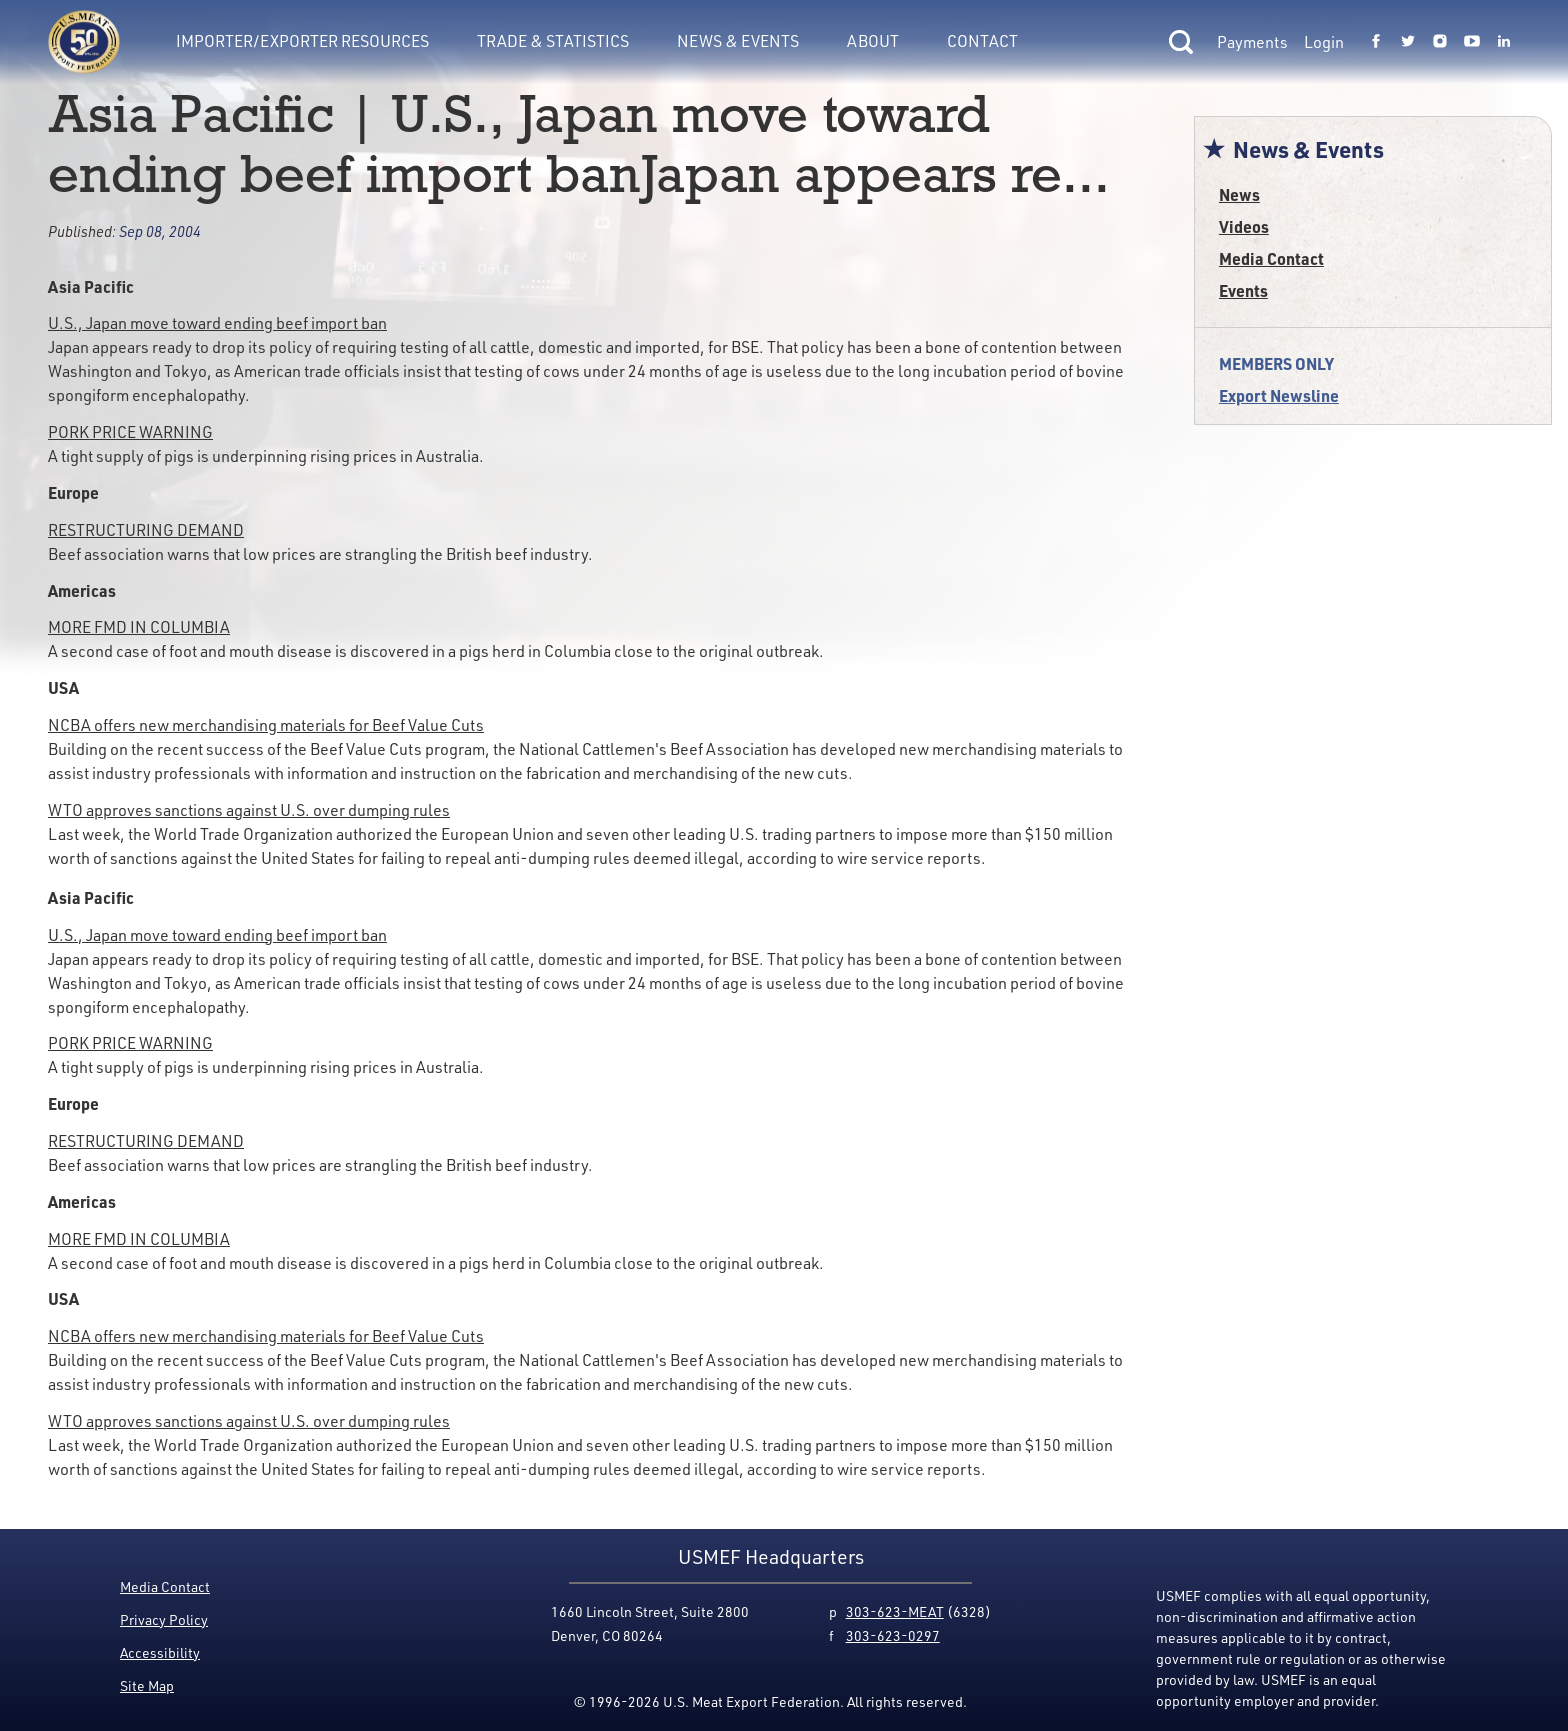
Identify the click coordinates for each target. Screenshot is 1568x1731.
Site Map (147, 1685)
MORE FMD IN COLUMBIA (139, 627)
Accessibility (160, 1652)
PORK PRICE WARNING (130, 432)
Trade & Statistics (553, 41)
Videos (1244, 226)
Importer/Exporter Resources (302, 41)
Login (1324, 42)
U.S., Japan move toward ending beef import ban (217, 323)
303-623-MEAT (895, 1611)
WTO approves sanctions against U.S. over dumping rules (249, 810)
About (873, 41)
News (1239, 194)
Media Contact (1271, 258)
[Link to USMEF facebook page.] (1376, 42)
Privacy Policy (164, 1619)
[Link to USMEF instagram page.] (1440, 42)
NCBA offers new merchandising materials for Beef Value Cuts (266, 725)
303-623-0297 (893, 1635)
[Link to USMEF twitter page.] (1408, 42)
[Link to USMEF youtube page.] (1472, 42)
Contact (982, 41)
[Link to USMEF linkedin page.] (1504, 42)
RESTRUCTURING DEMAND (146, 530)
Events (1243, 290)
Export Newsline (1279, 395)
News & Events (738, 41)
